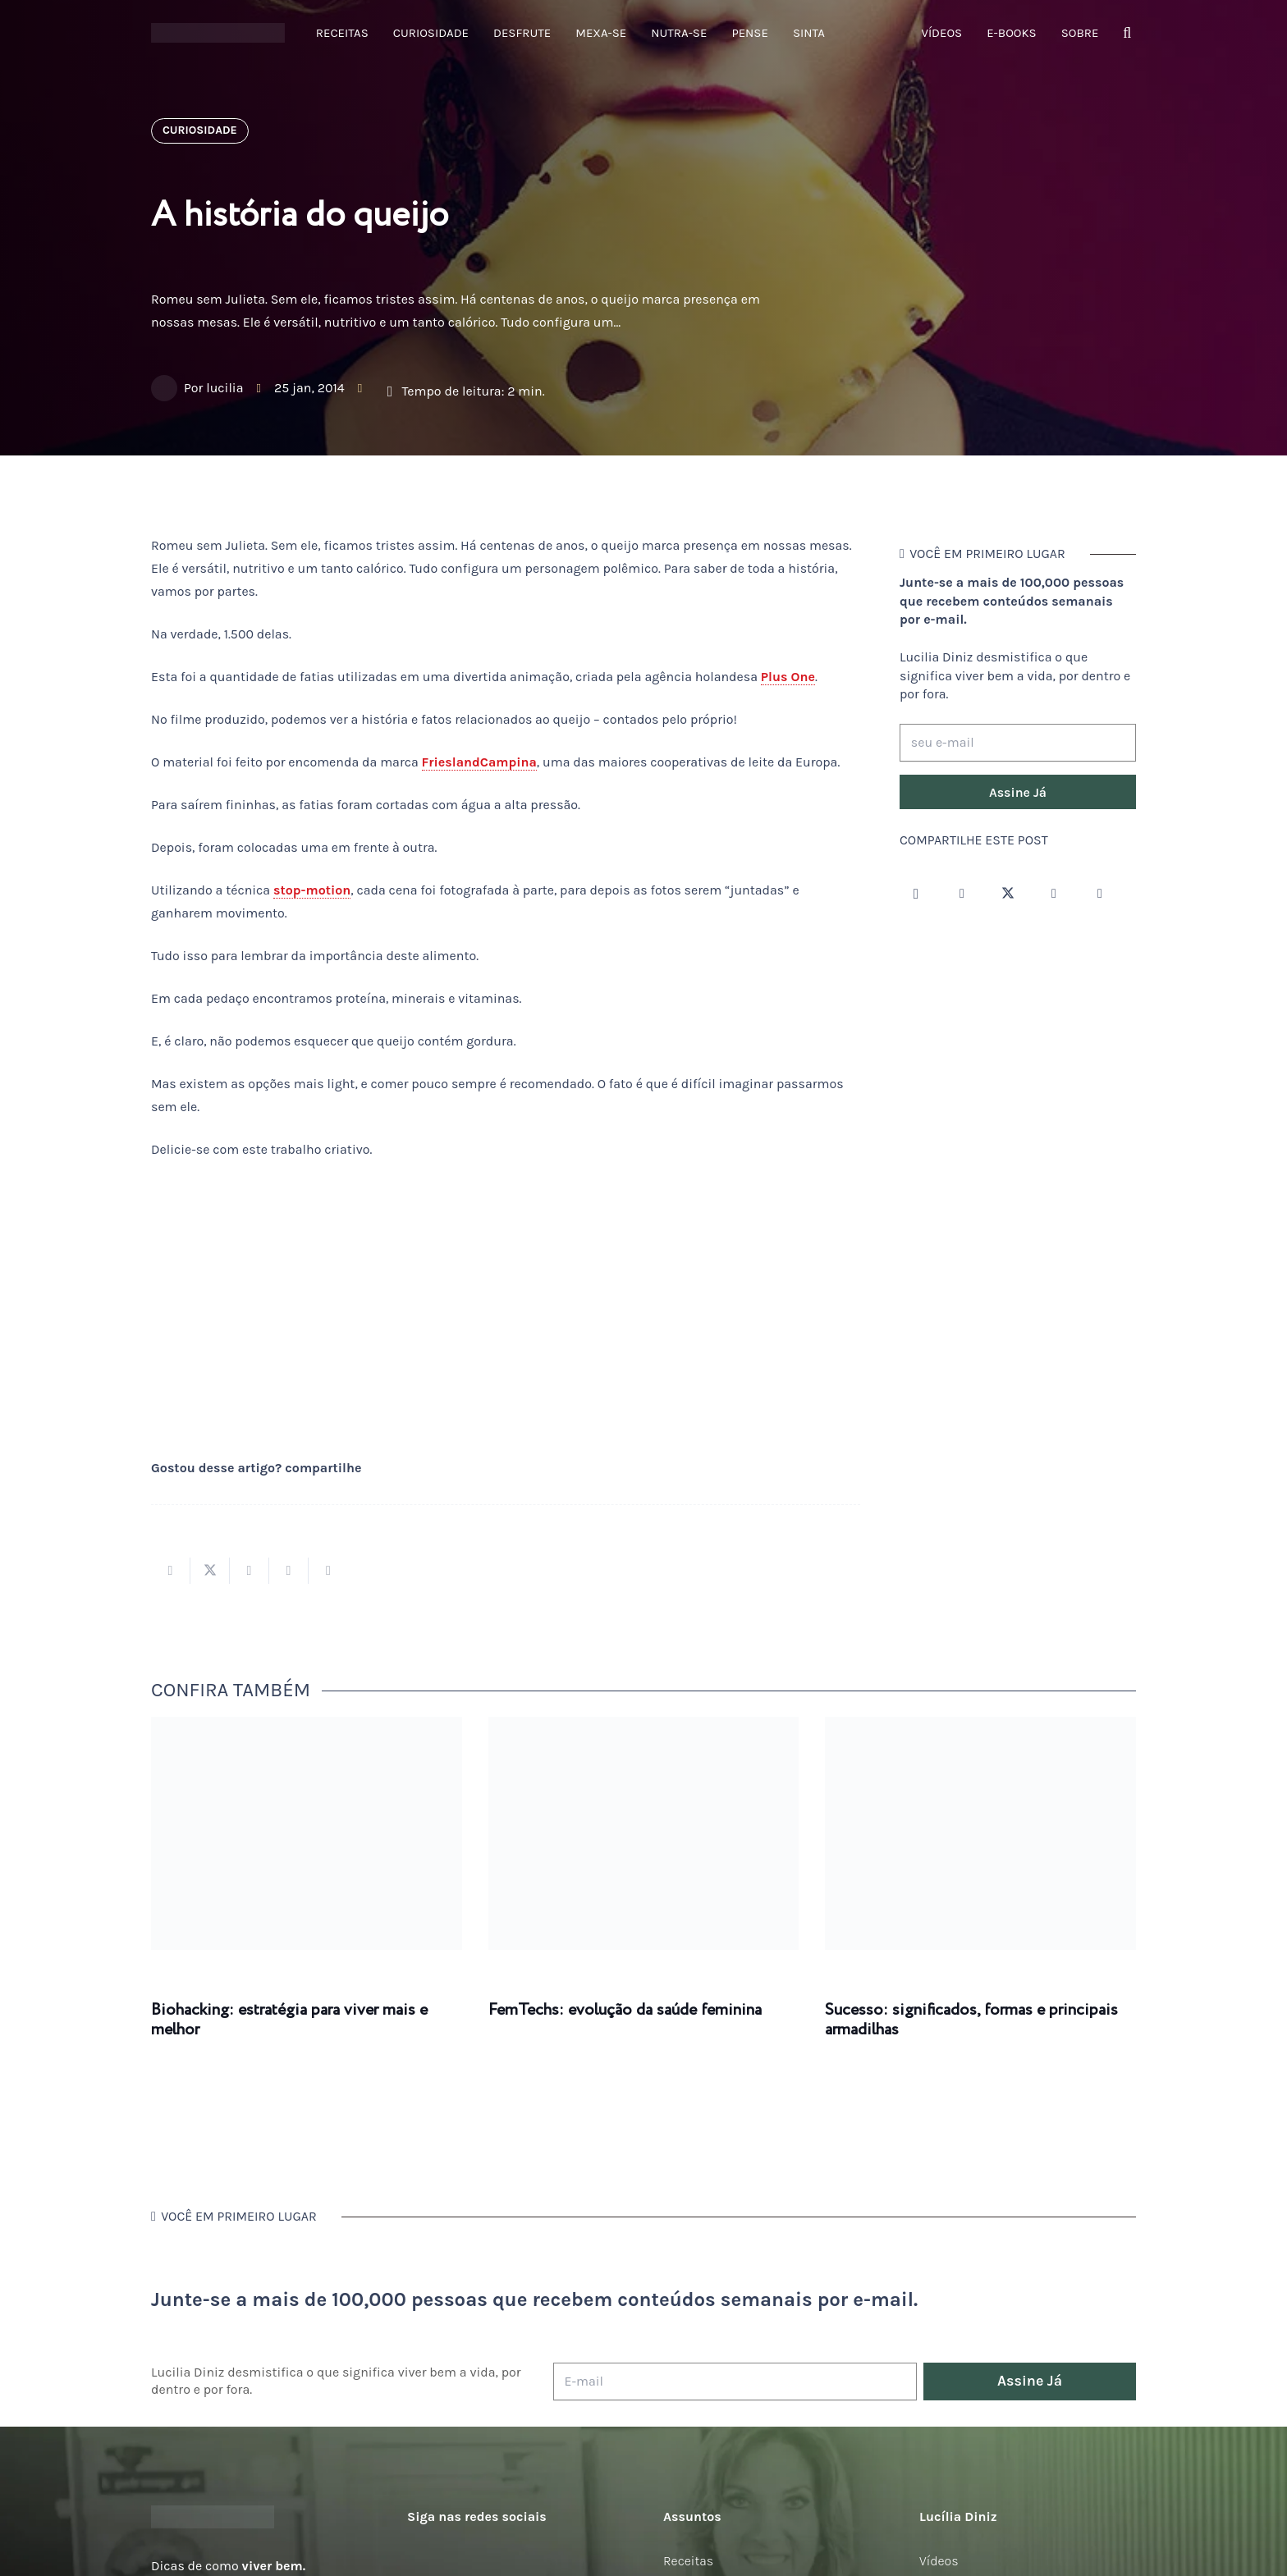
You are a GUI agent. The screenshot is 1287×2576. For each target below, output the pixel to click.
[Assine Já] (1018, 792)
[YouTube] (1053, 893)
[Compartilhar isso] (170, 1571)
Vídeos (939, 2561)
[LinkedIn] (1099, 893)
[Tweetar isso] (210, 1571)
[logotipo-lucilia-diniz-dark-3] (218, 33)
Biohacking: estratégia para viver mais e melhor (289, 2020)
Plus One (788, 676)
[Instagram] (916, 893)
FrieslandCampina (479, 762)
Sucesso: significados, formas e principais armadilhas (971, 2020)
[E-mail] (735, 2382)
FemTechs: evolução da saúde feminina (625, 2010)
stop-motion (311, 890)
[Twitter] (1008, 893)
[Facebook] (962, 893)
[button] (1127, 33)
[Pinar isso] (289, 1571)
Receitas (688, 2561)
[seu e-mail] (1018, 743)
